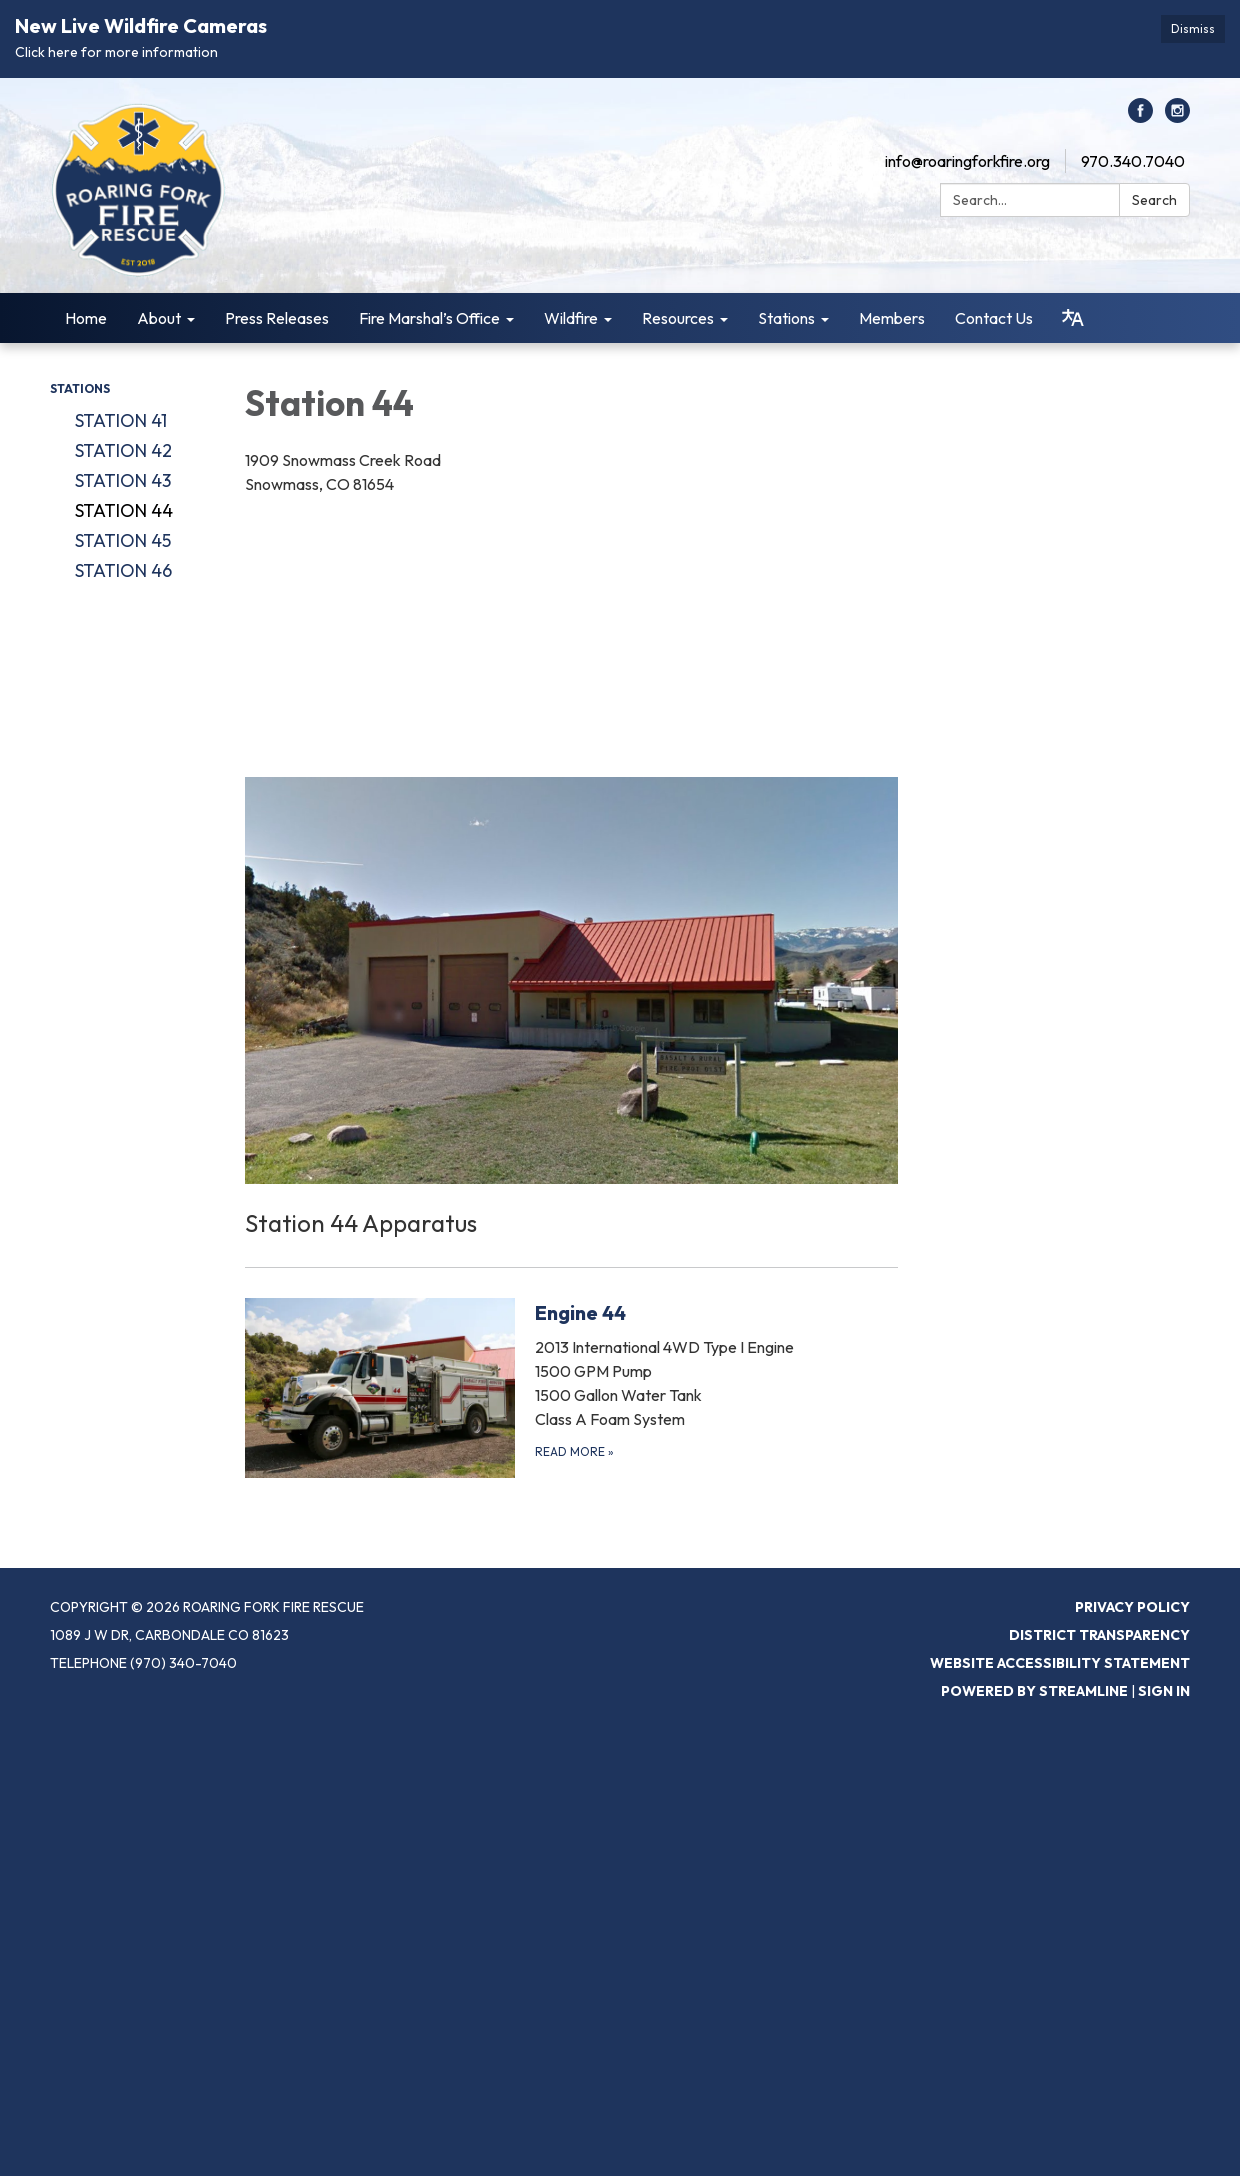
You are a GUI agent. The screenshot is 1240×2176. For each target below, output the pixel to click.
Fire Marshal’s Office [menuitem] (429, 318)
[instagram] (1177, 117)
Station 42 (123, 450)
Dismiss (1193, 28)
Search (1154, 200)
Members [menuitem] (892, 318)
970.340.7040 (1133, 161)
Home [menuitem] (86, 318)
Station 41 (121, 420)
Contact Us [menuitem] (994, 318)
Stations (80, 388)
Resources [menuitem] (678, 318)
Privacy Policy (1132, 1607)
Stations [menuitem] (786, 318)
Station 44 (124, 510)
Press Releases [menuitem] (277, 318)
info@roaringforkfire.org (967, 161)
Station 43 (123, 480)
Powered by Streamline (1034, 1691)
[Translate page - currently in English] (1073, 318)
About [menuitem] (159, 318)
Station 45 (123, 540)
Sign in (1164, 1691)
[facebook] (1140, 117)
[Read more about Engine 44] (571, 1387)
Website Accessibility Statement (1060, 1663)
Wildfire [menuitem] (571, 318)
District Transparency (1099, 1635)
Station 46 (123, 570)
